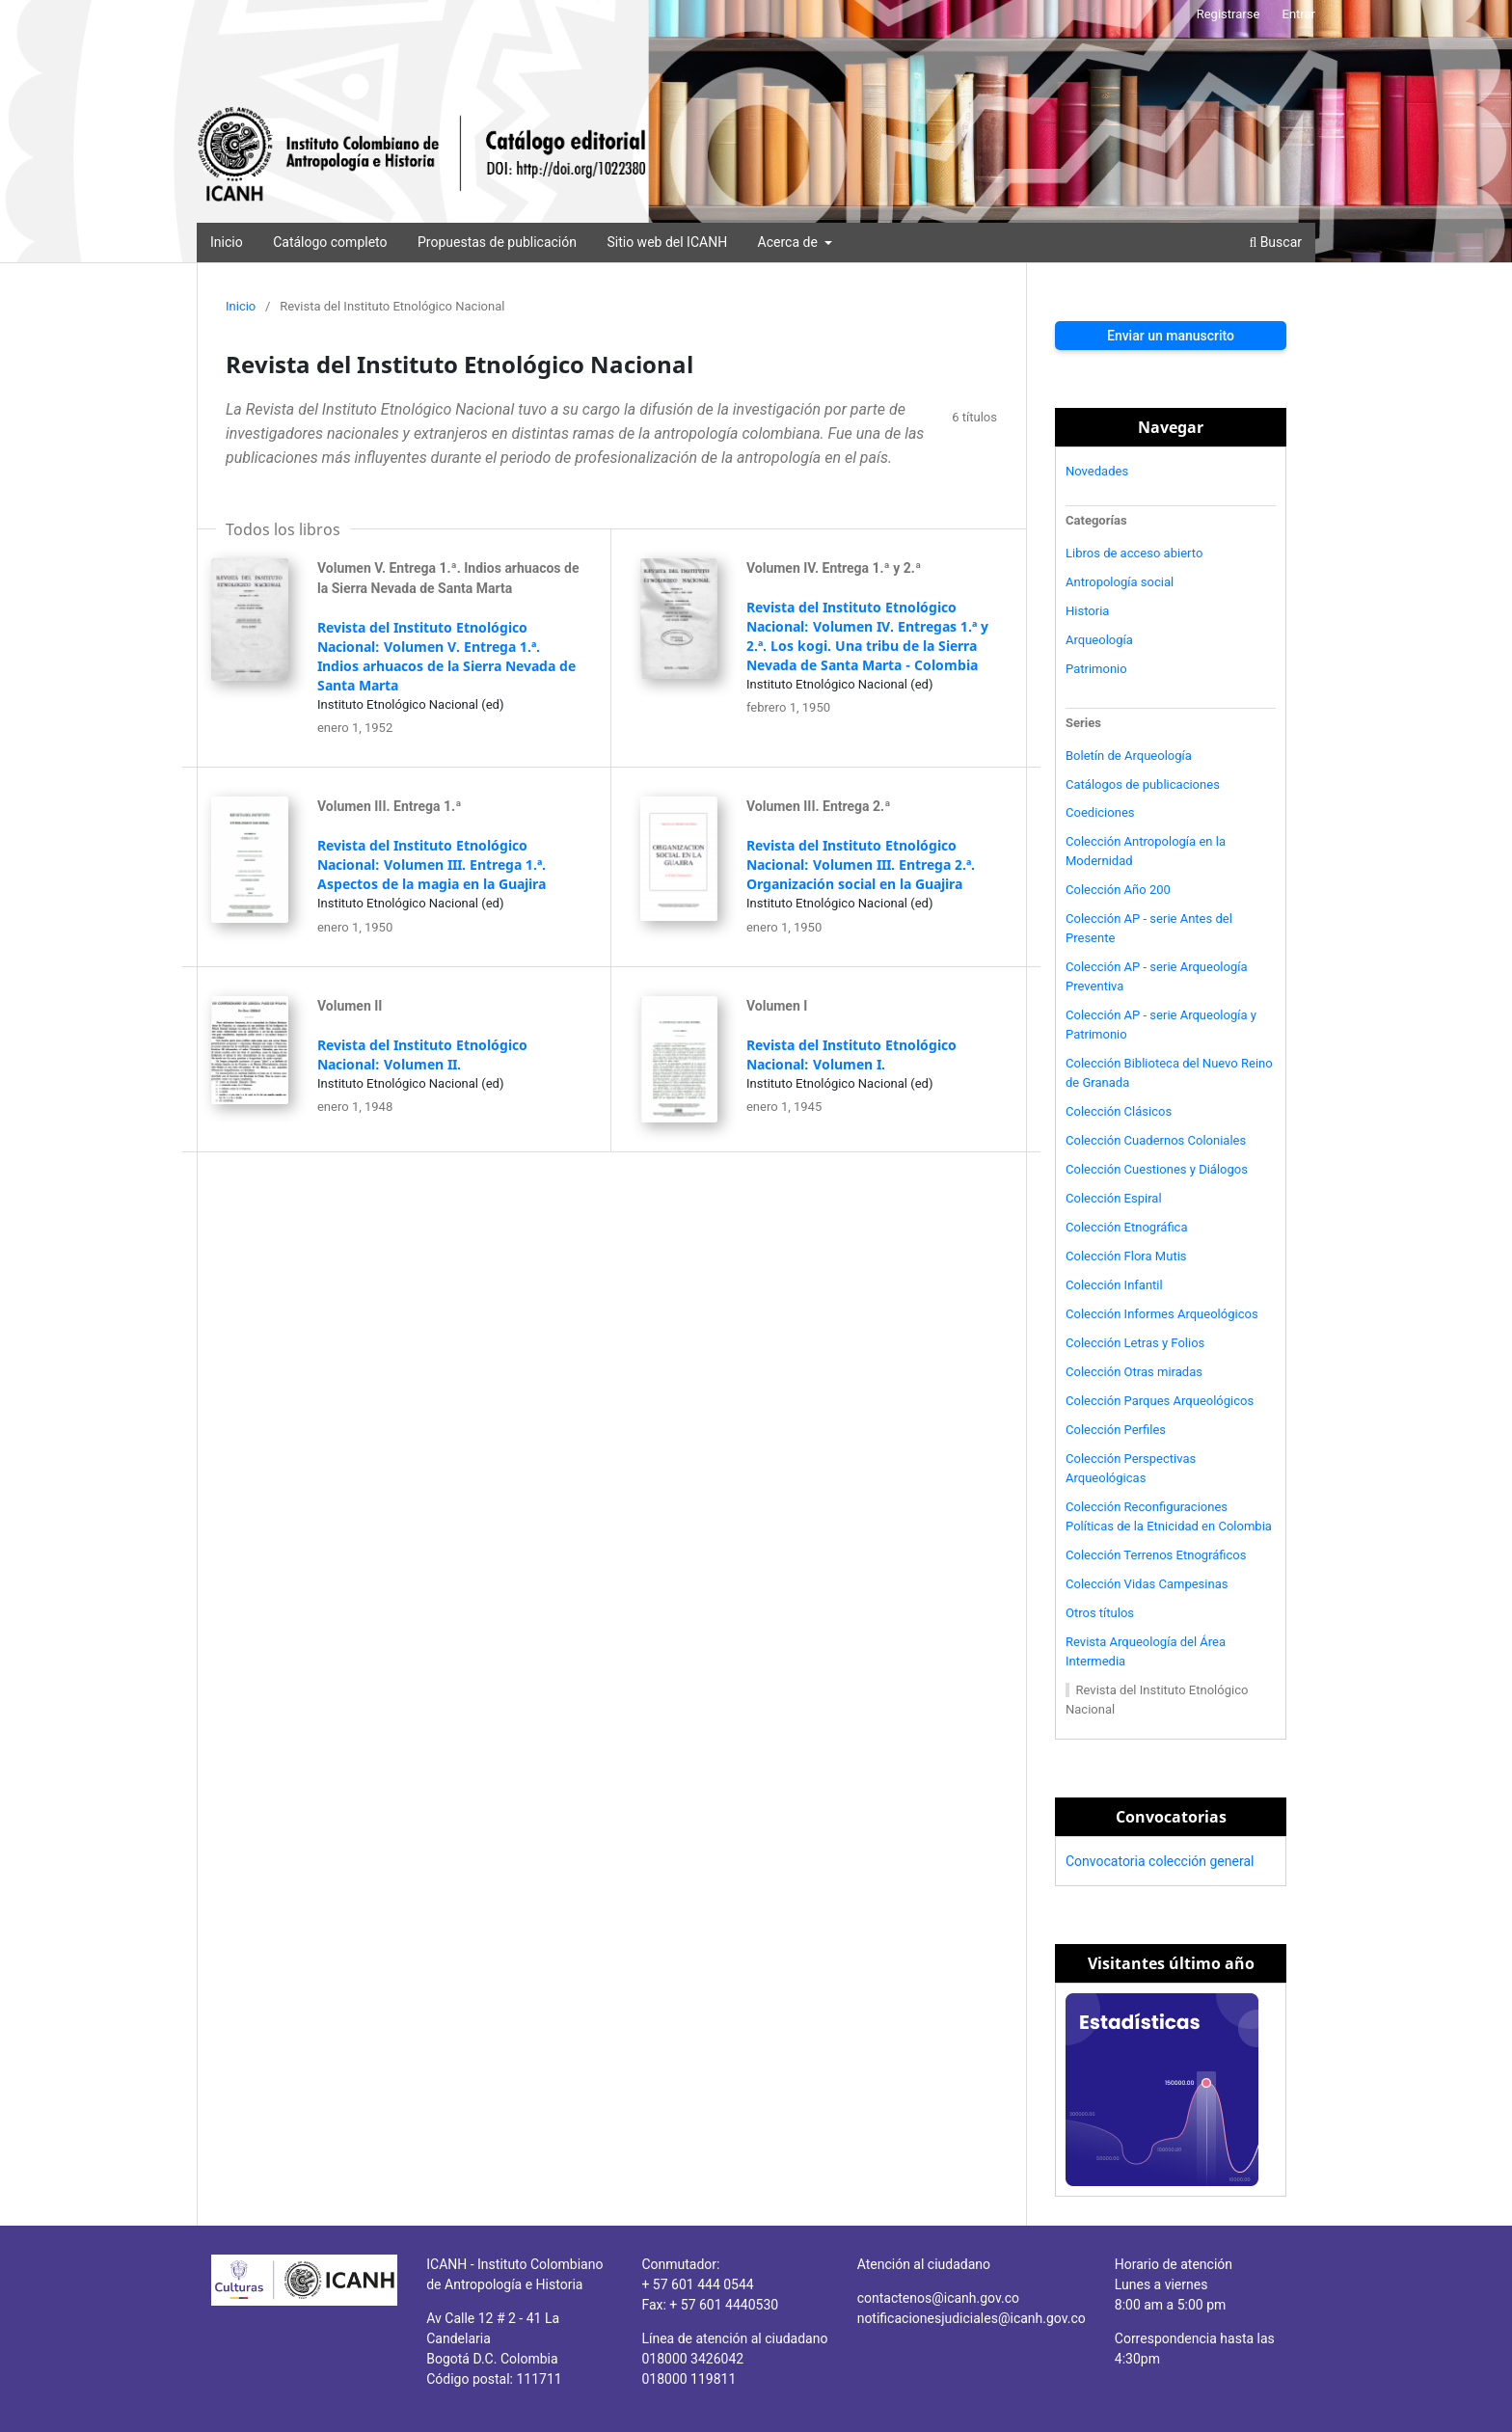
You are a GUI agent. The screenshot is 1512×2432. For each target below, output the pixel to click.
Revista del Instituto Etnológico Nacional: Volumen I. (851, 1054)
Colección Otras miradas (1134, 1372)
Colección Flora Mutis (1126, 1256)
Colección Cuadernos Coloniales (1156, 1140)
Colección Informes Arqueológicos (1162, 1314)
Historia (1087, 611)
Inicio (226, 242)
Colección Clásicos (1119, 1111)
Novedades (1097, 471)
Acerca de (790, 242)
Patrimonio (1096, 669)
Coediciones (1100, 812)
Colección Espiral (1114, 1198)
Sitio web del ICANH (667, 242)
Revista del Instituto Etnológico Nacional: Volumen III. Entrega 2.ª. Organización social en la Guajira (860, 864)
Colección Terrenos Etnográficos (1156, 1555)
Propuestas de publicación (497, 242)
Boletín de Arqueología (1129, 755)
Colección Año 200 (1118, 889)
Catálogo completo (330, 242)
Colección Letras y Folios (1135, 1343)
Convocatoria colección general (1160, 1861)
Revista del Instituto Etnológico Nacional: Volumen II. (422, 1054)
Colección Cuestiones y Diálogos (1157, 1169)
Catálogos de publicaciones (1143, 784)
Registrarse (1228, 14)
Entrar (1299, 14)
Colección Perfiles (1116, 1429)
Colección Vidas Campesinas (1147, 1584)
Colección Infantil (1114, 1285)
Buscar (1275, 242)
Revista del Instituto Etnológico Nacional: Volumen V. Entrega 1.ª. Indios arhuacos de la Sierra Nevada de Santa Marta (446, 656)
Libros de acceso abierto (1134, 553)
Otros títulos (1100, 1613)
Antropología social (1120, 582)
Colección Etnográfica (1127, 1227)
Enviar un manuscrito (1170, 335)
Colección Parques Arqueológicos (1160, 1400)
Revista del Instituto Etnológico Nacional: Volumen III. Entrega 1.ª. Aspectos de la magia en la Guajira (431, 864)
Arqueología (1099, 640)
